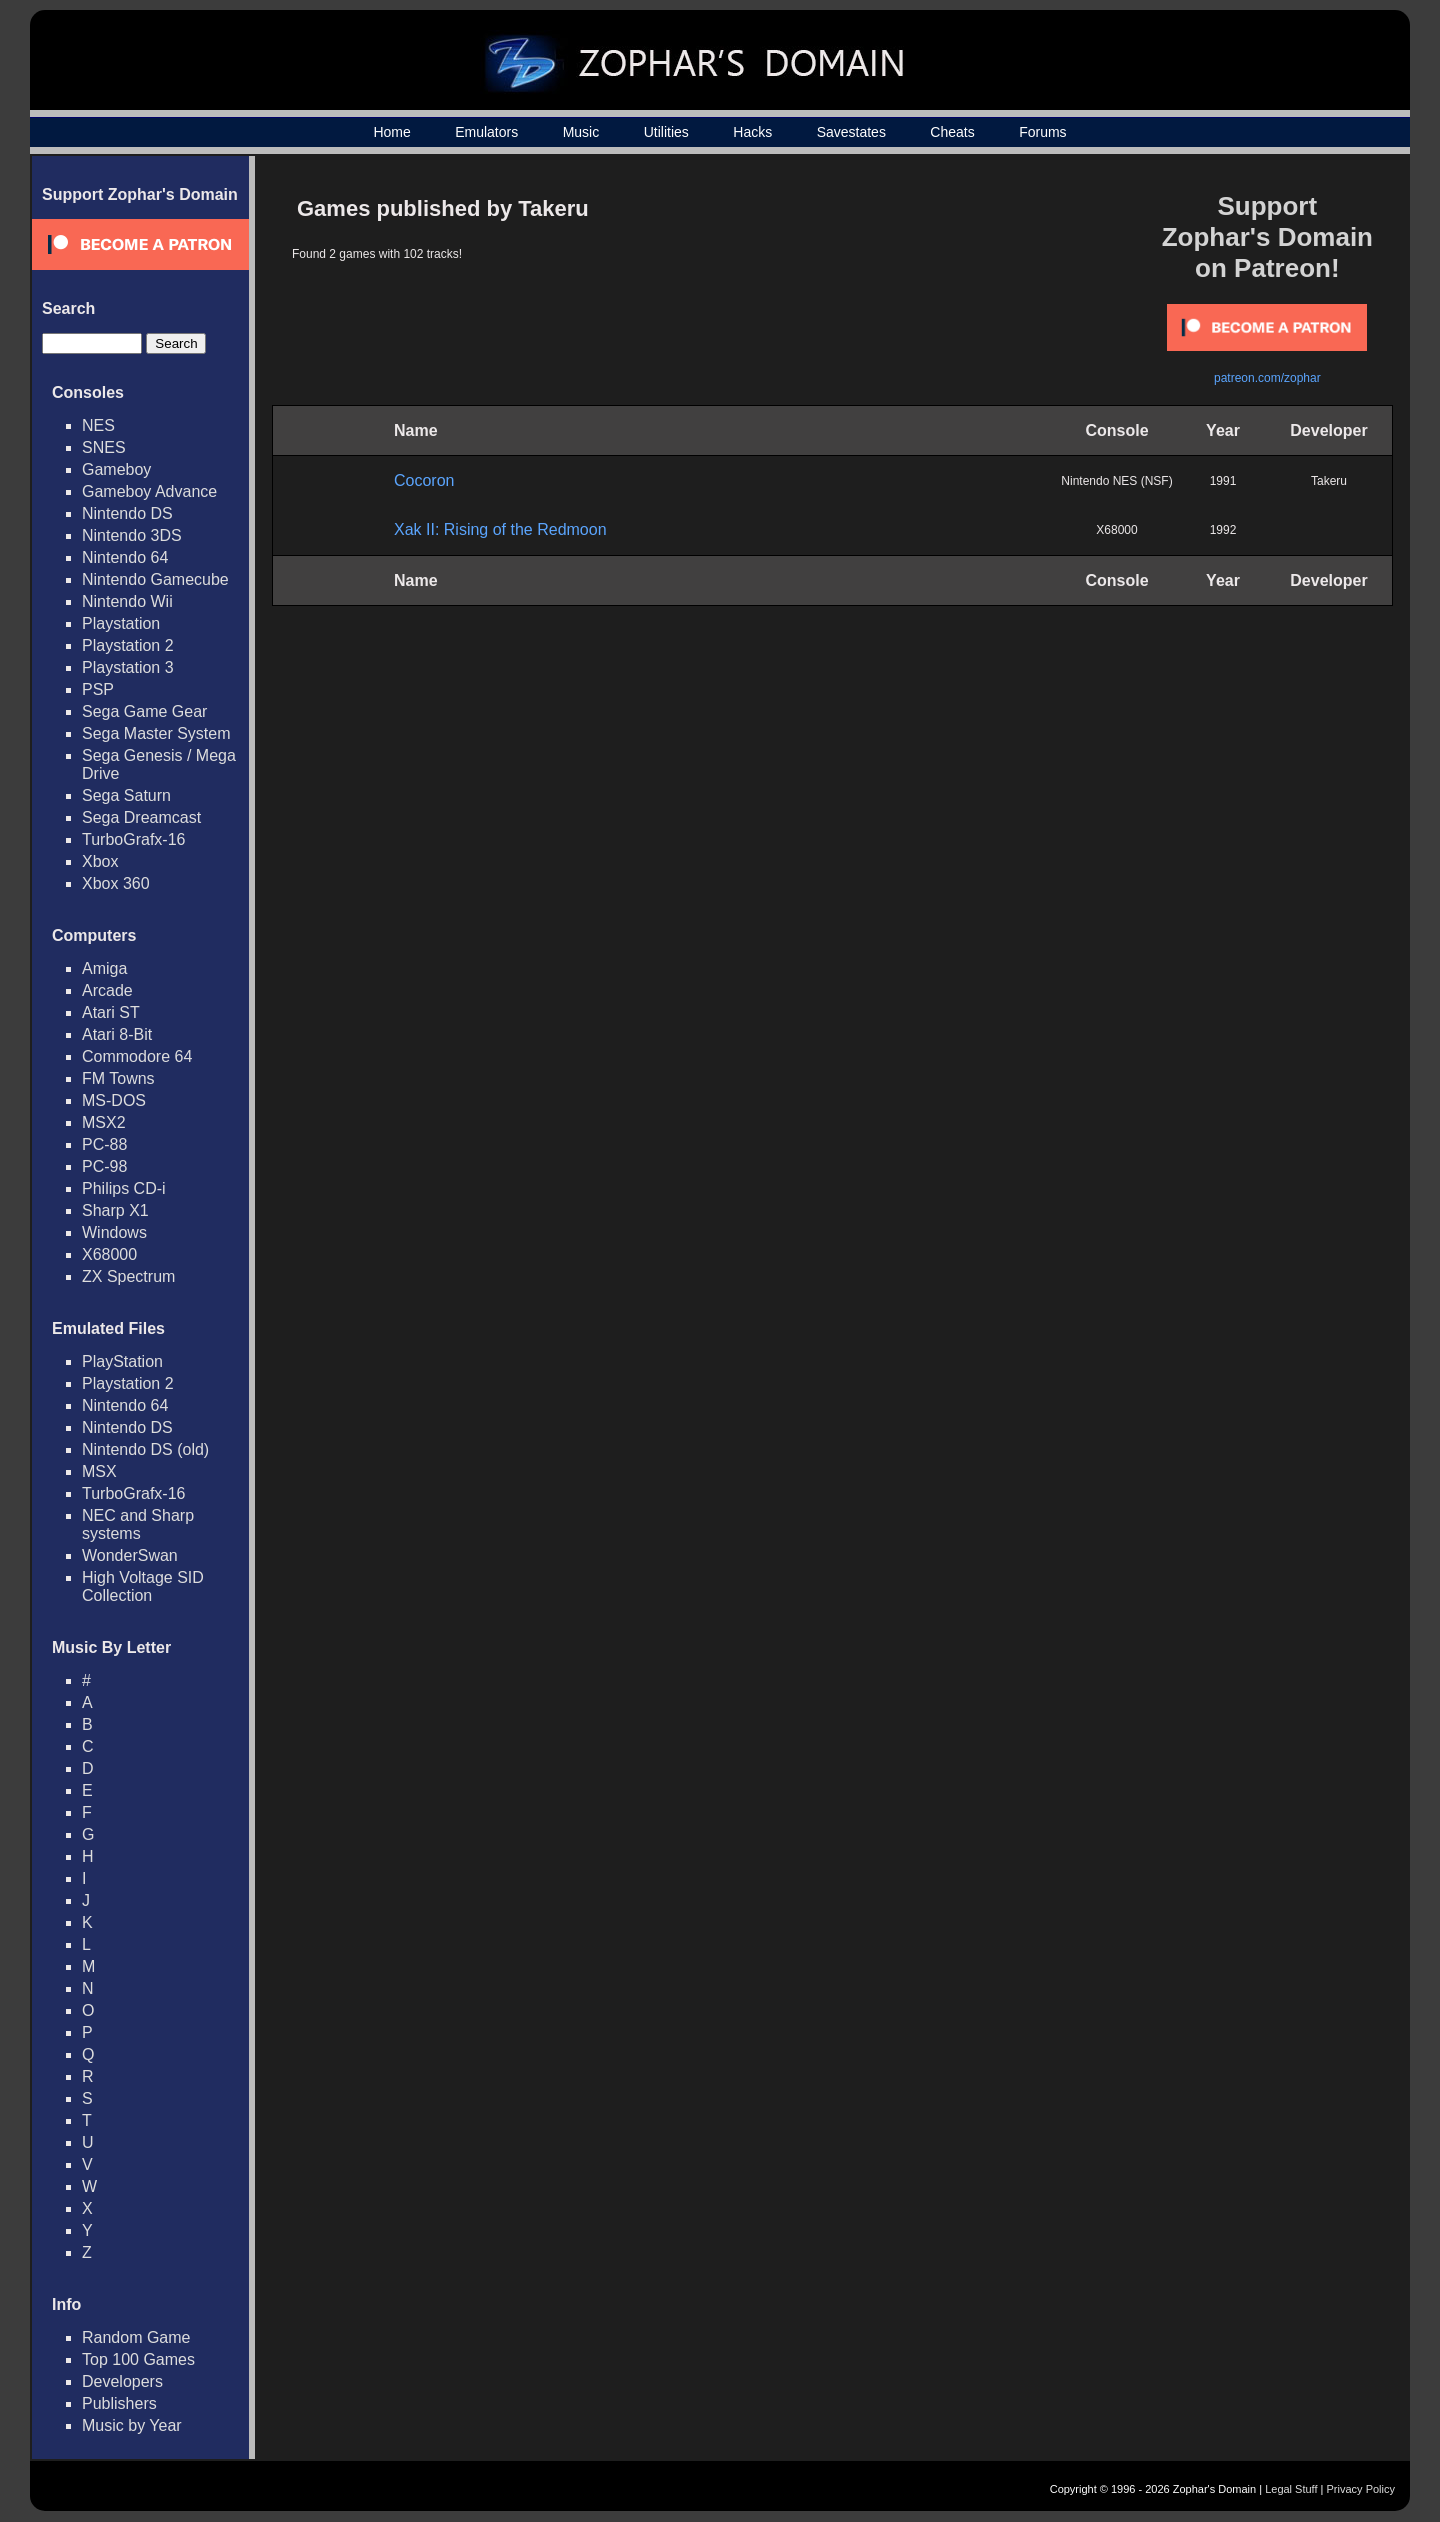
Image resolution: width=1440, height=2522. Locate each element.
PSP (98, 689)
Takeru (1329, 481)
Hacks (752, 132)
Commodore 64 (137, 1056)
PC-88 (104, 1144)
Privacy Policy (1361, 2489)
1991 (1223, 481)
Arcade (107, 990)
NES (98, 425)
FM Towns (118, 1078)
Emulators (486, 132)
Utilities (666, 132)
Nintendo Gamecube (155, 579)
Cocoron (424, 480)
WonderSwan (130, 1555)
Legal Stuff (1291, 2489)
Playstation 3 (128, 667)
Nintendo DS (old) (145, 1449)
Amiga (104, 968)
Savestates (851, 132)
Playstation (121, 623)
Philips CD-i (124, 1188)
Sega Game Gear (144, 711)
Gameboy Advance (149, 491)
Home (391, 132)
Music (581, 132)
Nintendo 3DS (132, 535)
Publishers (119, 2403)
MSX (99, 1471)
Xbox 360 (116, 883)
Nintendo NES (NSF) (1116, 481)
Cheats (952, 132)
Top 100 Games (138, 2359)
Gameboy (116, 469)
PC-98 (104, 1166)
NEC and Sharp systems (138, 1524)
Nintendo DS (127, 513)
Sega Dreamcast (141, 817)
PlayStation (122, 1361)
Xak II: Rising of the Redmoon (500, 529)
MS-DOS (114, 1100)
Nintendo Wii (127, 601)
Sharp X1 (115, 1210)
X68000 (109, 1254)
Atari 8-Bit (117, 1034)
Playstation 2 (128, 645)
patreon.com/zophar (1267, 378)
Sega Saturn (126, 795)
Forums (1042, 132)
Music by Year (132, 2425)
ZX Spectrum (128, 1276)
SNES (104, 447)
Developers (122, 2381)
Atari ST (111, 1012)
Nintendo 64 (125, 557)
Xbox (100, 861)
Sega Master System (156, 733)
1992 (1223, 530)
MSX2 (104, 1122)
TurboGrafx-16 (133, 839)
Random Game (136, 2337)
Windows (114, 1232)
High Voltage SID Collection (143, 1586)
